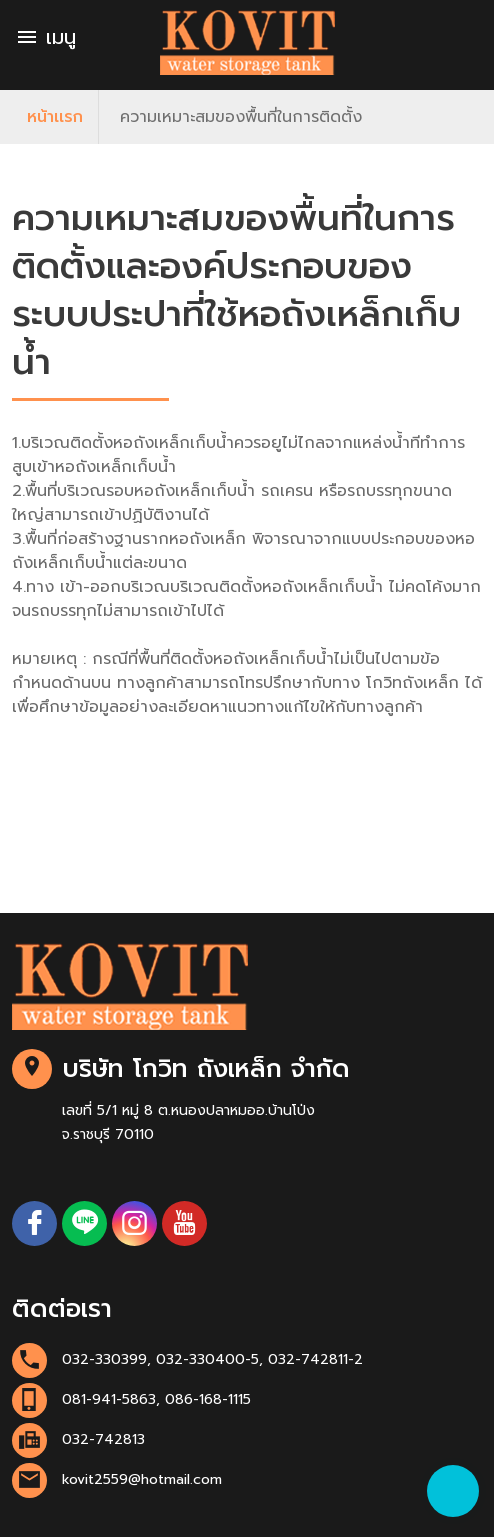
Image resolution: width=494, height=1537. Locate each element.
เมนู (45, 37)
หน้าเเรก (55, 117)
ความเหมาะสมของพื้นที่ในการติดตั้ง (241, 117)
